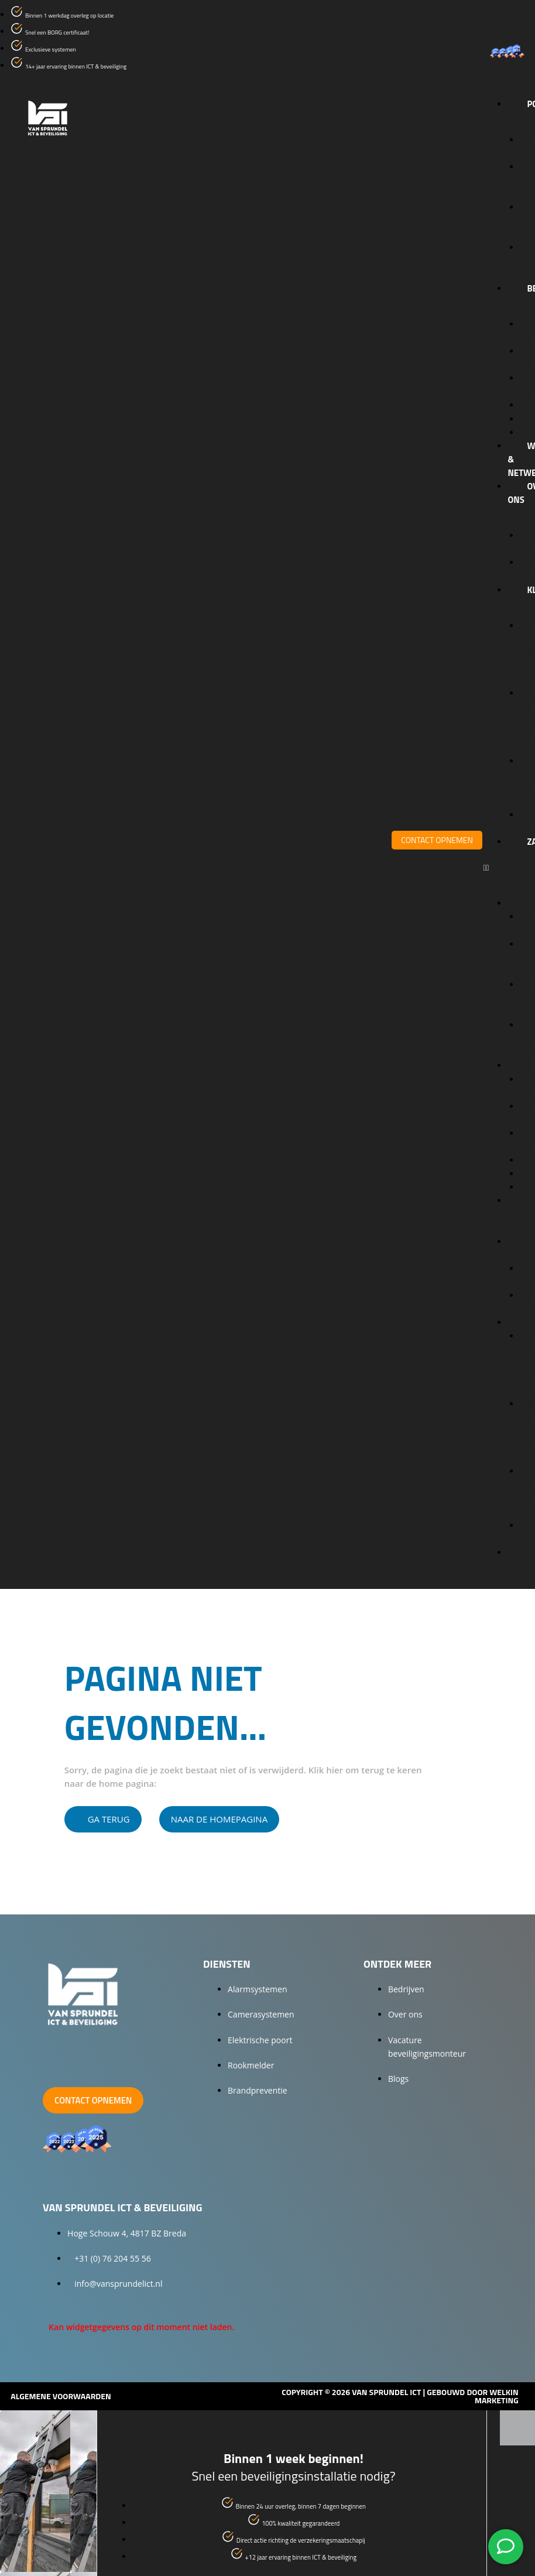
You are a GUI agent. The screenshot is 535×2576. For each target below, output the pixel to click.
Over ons (516, 1248)
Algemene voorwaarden (61, 2396)
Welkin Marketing (497, 2396)
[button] (502, 867)
